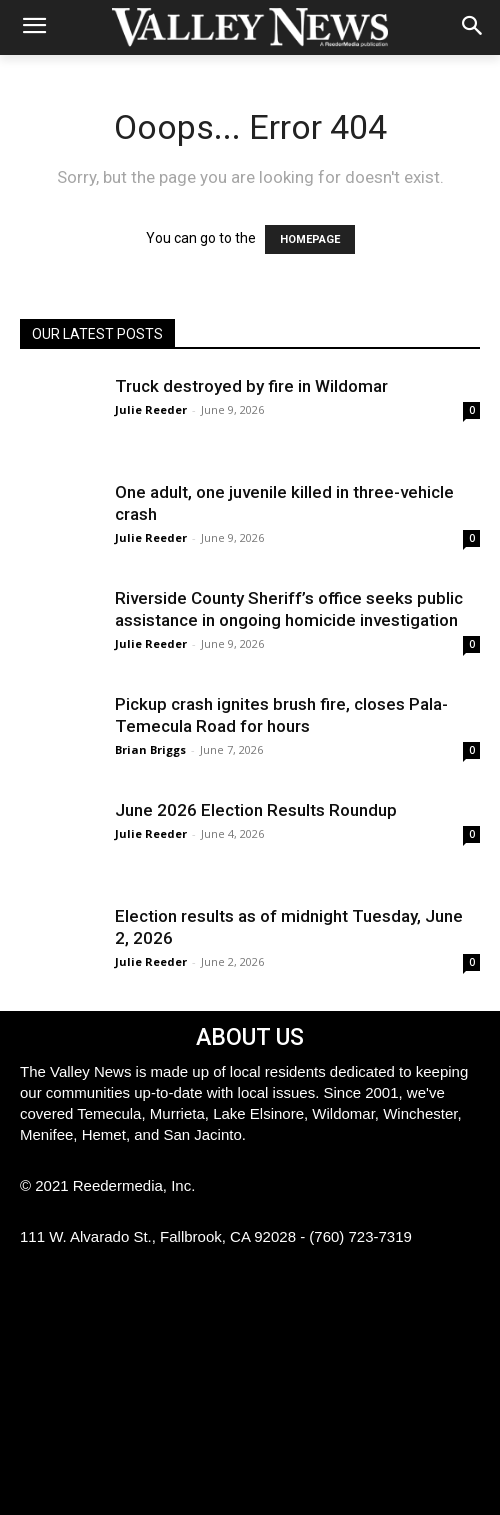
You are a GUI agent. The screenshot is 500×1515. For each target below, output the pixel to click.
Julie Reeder (151, 409)
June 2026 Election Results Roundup (256, 810)
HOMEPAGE (310, 239)
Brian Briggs (150, 749)
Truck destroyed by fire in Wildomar (251, 386)
